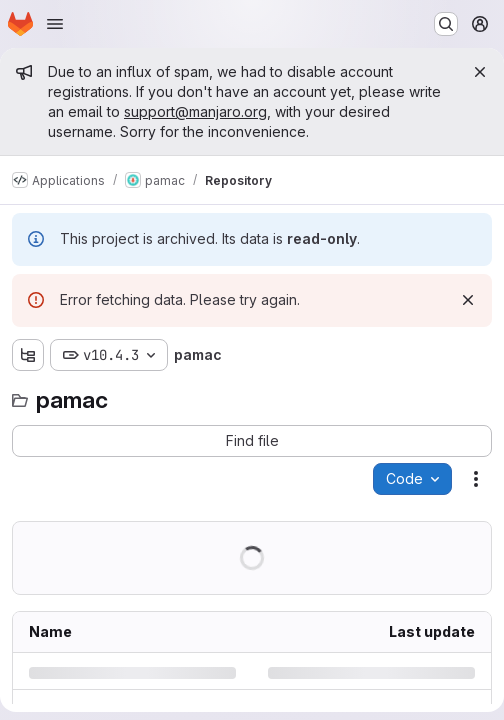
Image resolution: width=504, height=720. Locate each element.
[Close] (480, 72)
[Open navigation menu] (55, 24)
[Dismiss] (468, 300)
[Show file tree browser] (28, 355)
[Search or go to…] (446, 24)
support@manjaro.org (195, 111)
